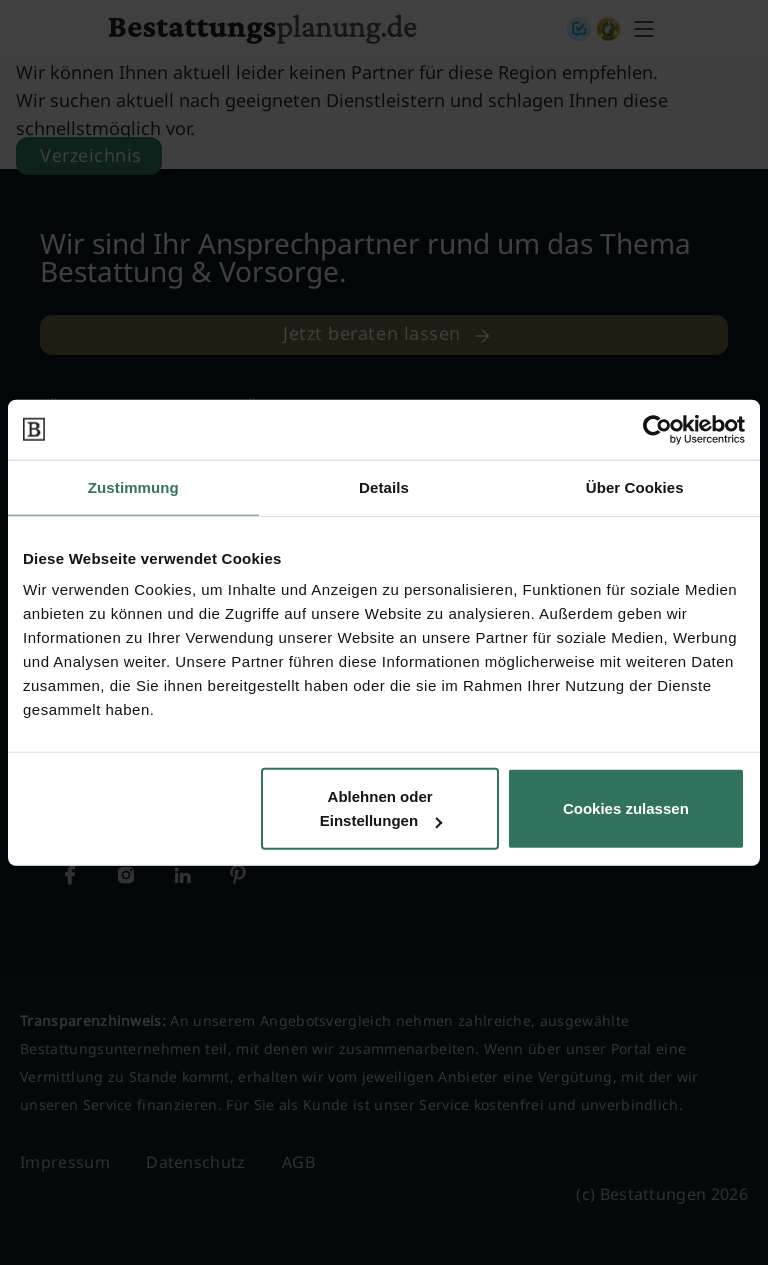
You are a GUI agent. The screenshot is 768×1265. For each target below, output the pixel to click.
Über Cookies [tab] (635, 486)
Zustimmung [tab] (133, 486)
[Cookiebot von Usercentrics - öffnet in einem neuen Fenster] (657, 429)
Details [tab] (384, 486)
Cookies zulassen (626, 808)
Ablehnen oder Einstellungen (381, 808)
